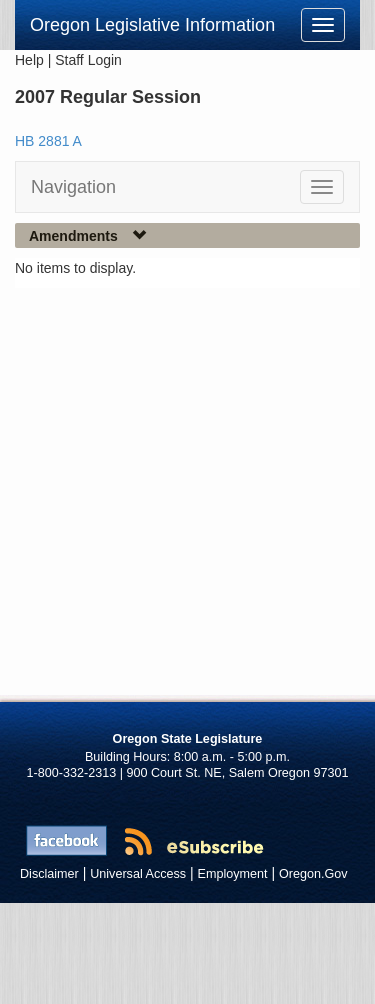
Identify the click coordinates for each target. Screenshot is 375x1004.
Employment (233, 874)
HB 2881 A (48, 141)
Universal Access (138, 874)
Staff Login (88, 60)
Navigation (73, 187)
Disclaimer (49, 874)
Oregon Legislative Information (152, 25)
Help (29, 60)
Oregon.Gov (313, 874)
